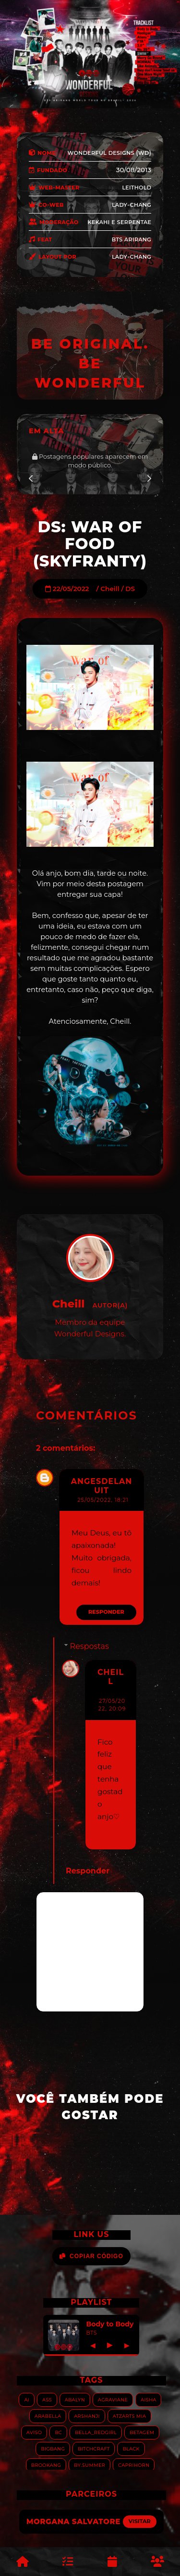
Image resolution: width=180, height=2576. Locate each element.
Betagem (142, 2432)
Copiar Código (91, 2256)
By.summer (89, 2464)
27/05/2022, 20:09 (112, 1704)
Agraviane (113, 2399)
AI (26, 2399)
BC (58, 2432)
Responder (106, 1611)
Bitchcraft (93, 2448)
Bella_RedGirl (96, 2432)
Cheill (109, 588)
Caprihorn (133, 2464)
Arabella (48, 2415)
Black (130, 2448)
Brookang (46, 2464)
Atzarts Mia (129, 2415)
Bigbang (53, 2448)
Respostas (89, 1646)
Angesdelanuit (101, 1486)
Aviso (34, 2432)
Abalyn (75, 2399)
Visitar (140, 2521)
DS (130, 588)
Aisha (148, 2399)
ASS (47, 2399)
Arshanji (86, 2415)
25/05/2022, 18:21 (103, 1499)
